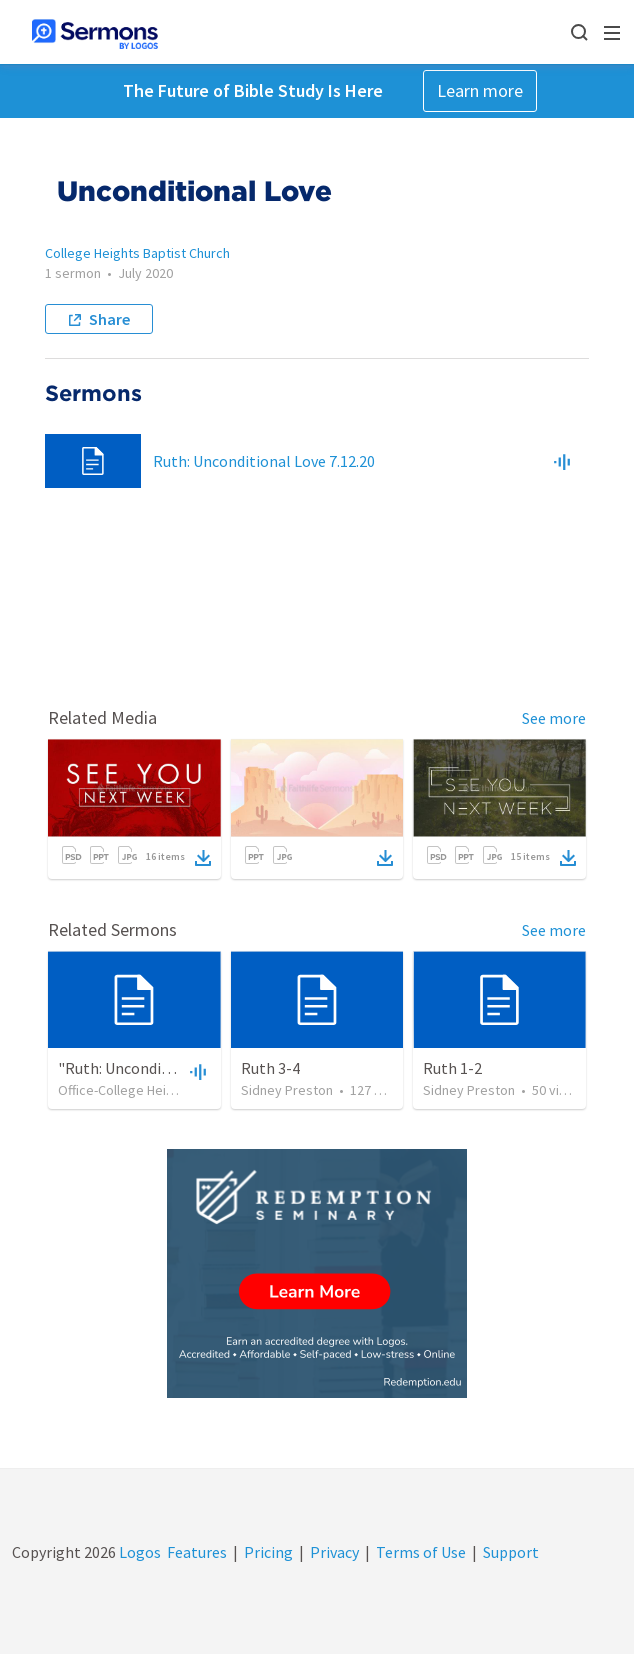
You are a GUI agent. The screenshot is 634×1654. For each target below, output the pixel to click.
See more (554, 718)
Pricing (268, 1552)
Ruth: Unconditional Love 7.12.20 (264, 461)
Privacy (334, 1552)
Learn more (480, 90)
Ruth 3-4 (270, 1068)
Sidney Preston (287, 1090)
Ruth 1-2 (452, 1068)
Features (197, 1552)
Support (511, 1552)
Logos (138, 1552)
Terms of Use (421, 1552)
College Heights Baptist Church (137, 253)
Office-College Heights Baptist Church (170, 1090)
